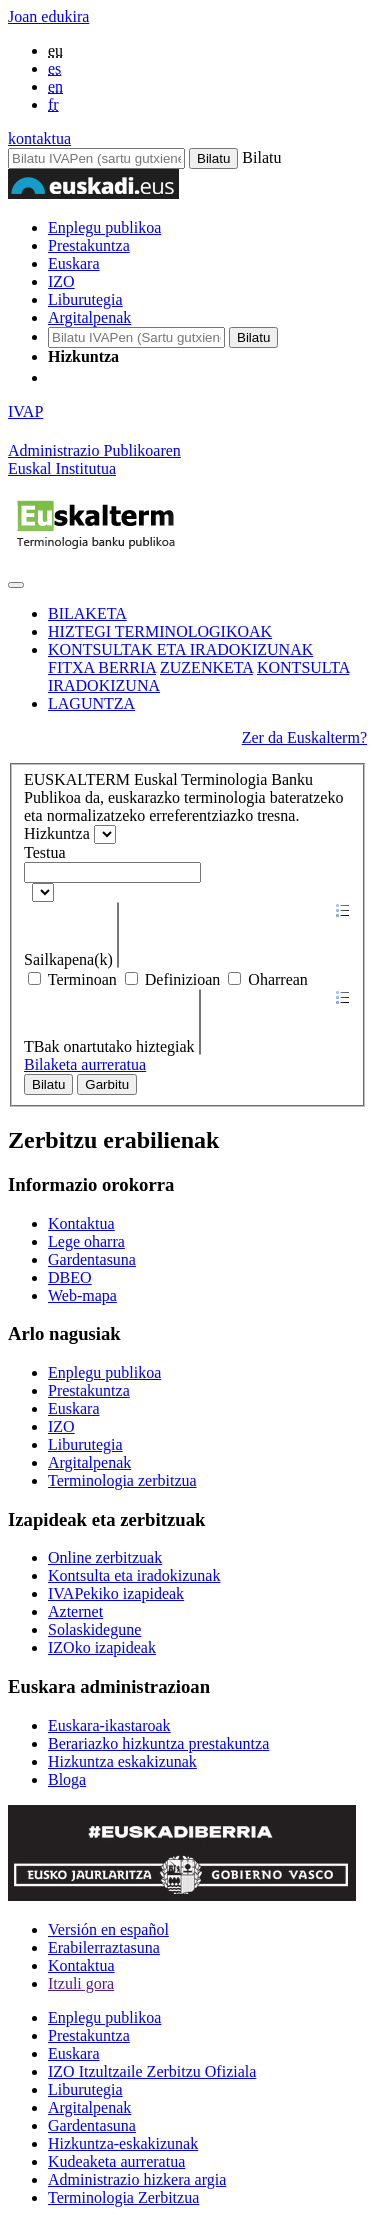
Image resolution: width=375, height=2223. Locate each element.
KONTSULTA (303, 667)
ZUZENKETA (206, 667)
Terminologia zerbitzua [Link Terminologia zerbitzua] (122, 1480)
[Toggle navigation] (16, 585)
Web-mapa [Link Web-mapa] (82, 1295)
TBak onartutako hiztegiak (111, 1046)
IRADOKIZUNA (104, 685)
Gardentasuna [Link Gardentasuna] (92, 1259)
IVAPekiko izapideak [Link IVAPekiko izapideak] (116, 1593)
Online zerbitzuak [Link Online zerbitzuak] (105, 1557)
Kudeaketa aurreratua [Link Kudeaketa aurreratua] (116, 2161)
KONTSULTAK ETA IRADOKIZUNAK (180, 649)
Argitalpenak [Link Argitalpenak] (89, 1462)
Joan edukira (48, 16)
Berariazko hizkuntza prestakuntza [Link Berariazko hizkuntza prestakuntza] (158, 1743)
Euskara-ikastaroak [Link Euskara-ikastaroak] (109, 1725)
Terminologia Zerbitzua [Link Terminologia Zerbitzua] (123, 2197)
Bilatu (48, 1084)
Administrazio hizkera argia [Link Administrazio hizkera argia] (137, 2179)
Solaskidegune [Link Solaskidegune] (94, 1629)
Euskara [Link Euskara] (74, 1408)
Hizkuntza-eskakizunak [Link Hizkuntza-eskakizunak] (123, 2143)
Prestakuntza (89, 245)
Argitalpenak (89, 317)
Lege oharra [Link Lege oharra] (86, 1241)
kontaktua (39, 138)
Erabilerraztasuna (104, 1947)
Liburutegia (85, 299)
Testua (45, 852)
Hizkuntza (57, 833)
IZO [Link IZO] (61, 1426)
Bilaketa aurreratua (85, 1064)
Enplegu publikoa (104, 227)
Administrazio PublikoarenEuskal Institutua (94, 459)
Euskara (74, 263)
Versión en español (108, 1929)
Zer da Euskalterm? (304, 737)
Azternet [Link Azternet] (75, 1611)
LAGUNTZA (91, 703)
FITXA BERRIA (102, 667)
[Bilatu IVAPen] (96, 158)
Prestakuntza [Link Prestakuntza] (89, 1390)
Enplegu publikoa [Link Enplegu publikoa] (104, 1372)
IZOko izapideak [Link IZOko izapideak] (102, 1647)
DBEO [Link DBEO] (70, 1277)
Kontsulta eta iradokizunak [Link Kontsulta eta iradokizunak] (134, 1575)
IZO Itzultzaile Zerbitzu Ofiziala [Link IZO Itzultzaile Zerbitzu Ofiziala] (152, 2071)
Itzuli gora (81, 1983)
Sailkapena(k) (70, 959)
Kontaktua (81, 1965)
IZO (61, 281)
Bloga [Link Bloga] (67, 1779)
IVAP (25, 411)
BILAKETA (87, 613)
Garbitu (107, 1084)
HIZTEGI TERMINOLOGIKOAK (160, 631)
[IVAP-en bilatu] (136, 337)
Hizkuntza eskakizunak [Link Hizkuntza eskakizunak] (122, 1761)
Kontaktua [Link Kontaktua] (81, 1223)
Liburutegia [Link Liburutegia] (85, 1444)
